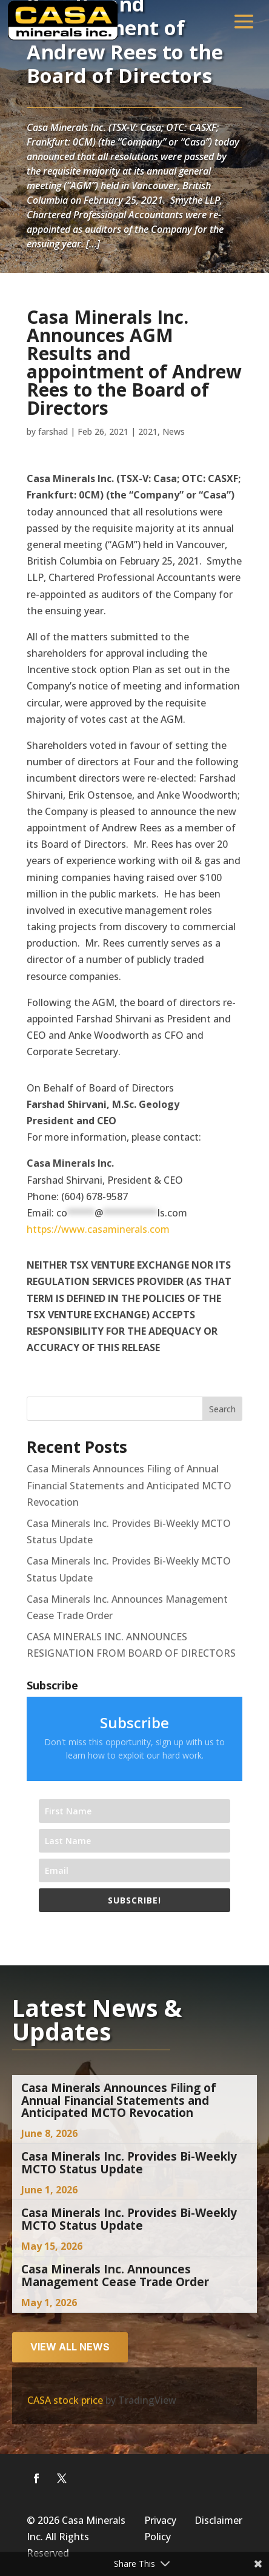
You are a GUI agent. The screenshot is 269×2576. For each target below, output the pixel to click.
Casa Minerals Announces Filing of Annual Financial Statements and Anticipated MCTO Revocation (129, 1485)
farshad (53, 431)
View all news (70, 2347)
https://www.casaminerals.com (98, 1229)
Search (222, 1409)
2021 (148, 431)
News (173, 431)
